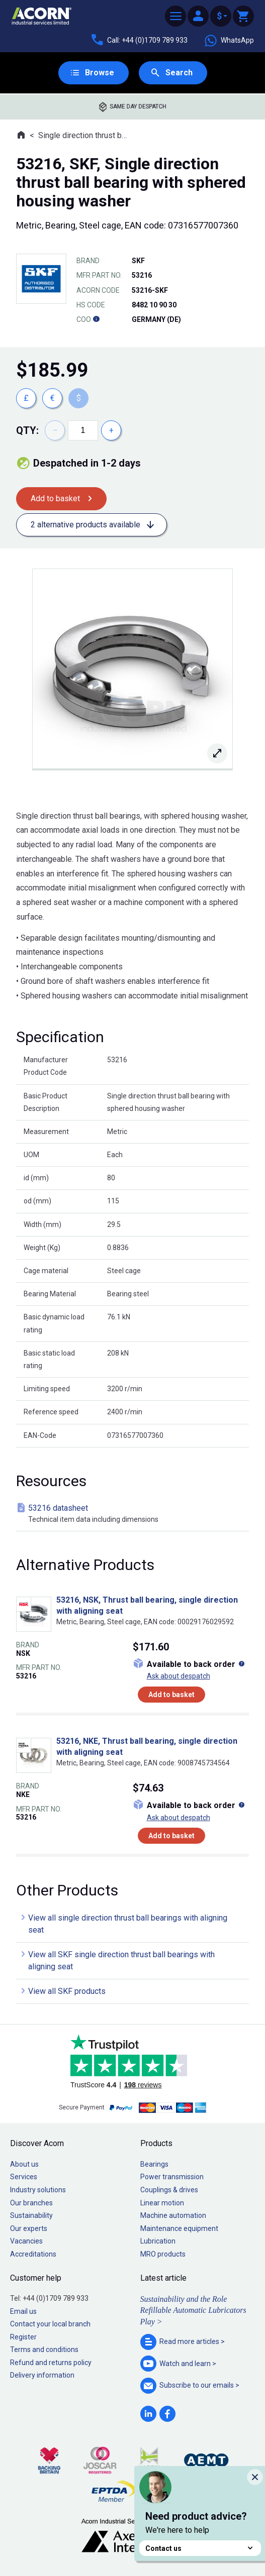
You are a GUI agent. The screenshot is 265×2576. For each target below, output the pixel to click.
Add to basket (55, 498)
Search (179, 72)
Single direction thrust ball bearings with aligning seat (84, 135)
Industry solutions (38, 2190)
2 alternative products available (85, 524)
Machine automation (173, 2215)
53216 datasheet (134, 1514)
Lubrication (157, 2241)
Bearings (154, 2164)
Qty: (27, 430)
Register (23, 2337)
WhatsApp (229, 41)
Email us (23, 2311)
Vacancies (26, 2241)
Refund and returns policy (51, 2363)
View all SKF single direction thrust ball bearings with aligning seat (121, 1960)
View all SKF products (67, 1991)
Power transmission (172, 2177)
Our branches (31, 2203)
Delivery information (42, 2375)
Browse (99, 72)
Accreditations (33, 2254)
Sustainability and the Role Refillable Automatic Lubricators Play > (193, 2310)
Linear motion (162, 2203)
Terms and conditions (44, 2349)
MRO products (163, 2254)
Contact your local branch (50, 2324)
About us (24, 2164)
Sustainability (31, 2215)
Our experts (28, 2228)
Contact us (200, 2548)
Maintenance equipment (179, 2228)
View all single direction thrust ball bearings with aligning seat (127, 1924)
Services (23, 2177)
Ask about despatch (178, 1676)
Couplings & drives (169, 2190)
